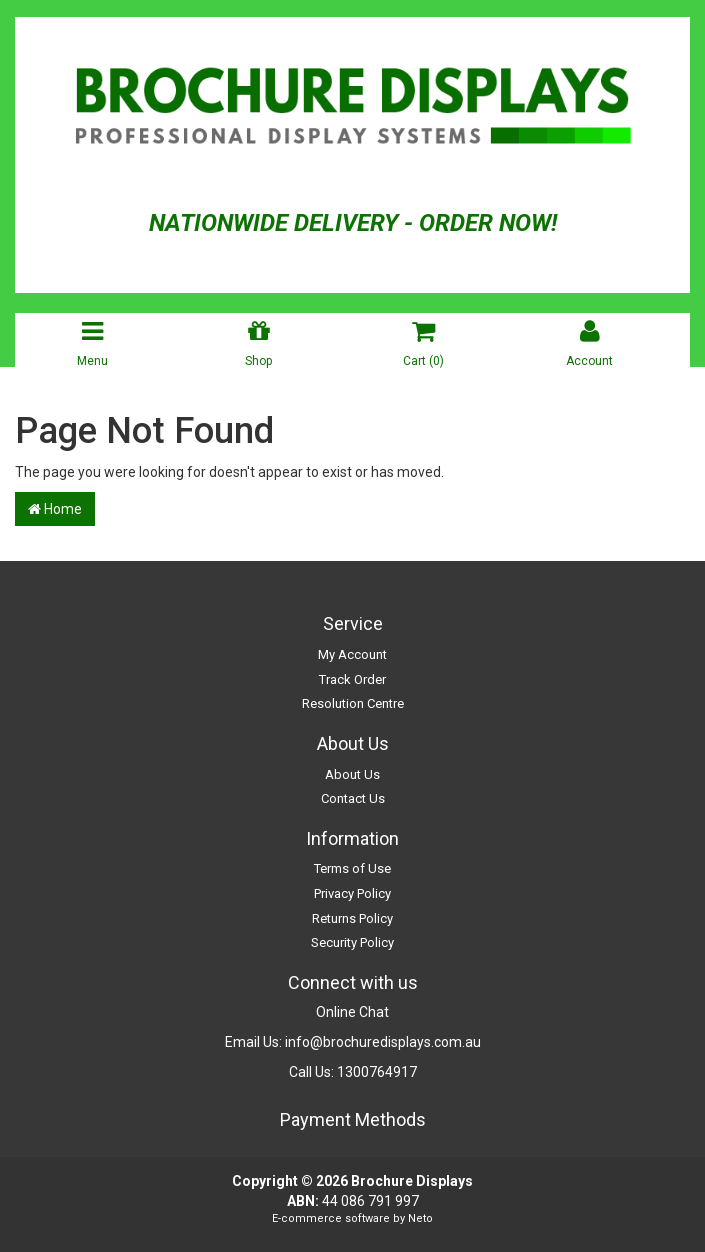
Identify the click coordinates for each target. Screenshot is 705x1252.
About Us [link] (352, 774)
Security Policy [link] (352, 942)
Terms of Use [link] (352, 868)
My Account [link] (352, 654)
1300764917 (377, 1072)
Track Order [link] (352, 679)
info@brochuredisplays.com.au (383, 1042)
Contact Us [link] (353, 798)
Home (55, 509)
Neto (420, 1218)
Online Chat (352, 1012)
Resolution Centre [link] (353, 703)
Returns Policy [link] (352, 918)
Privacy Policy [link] (352, 893)
